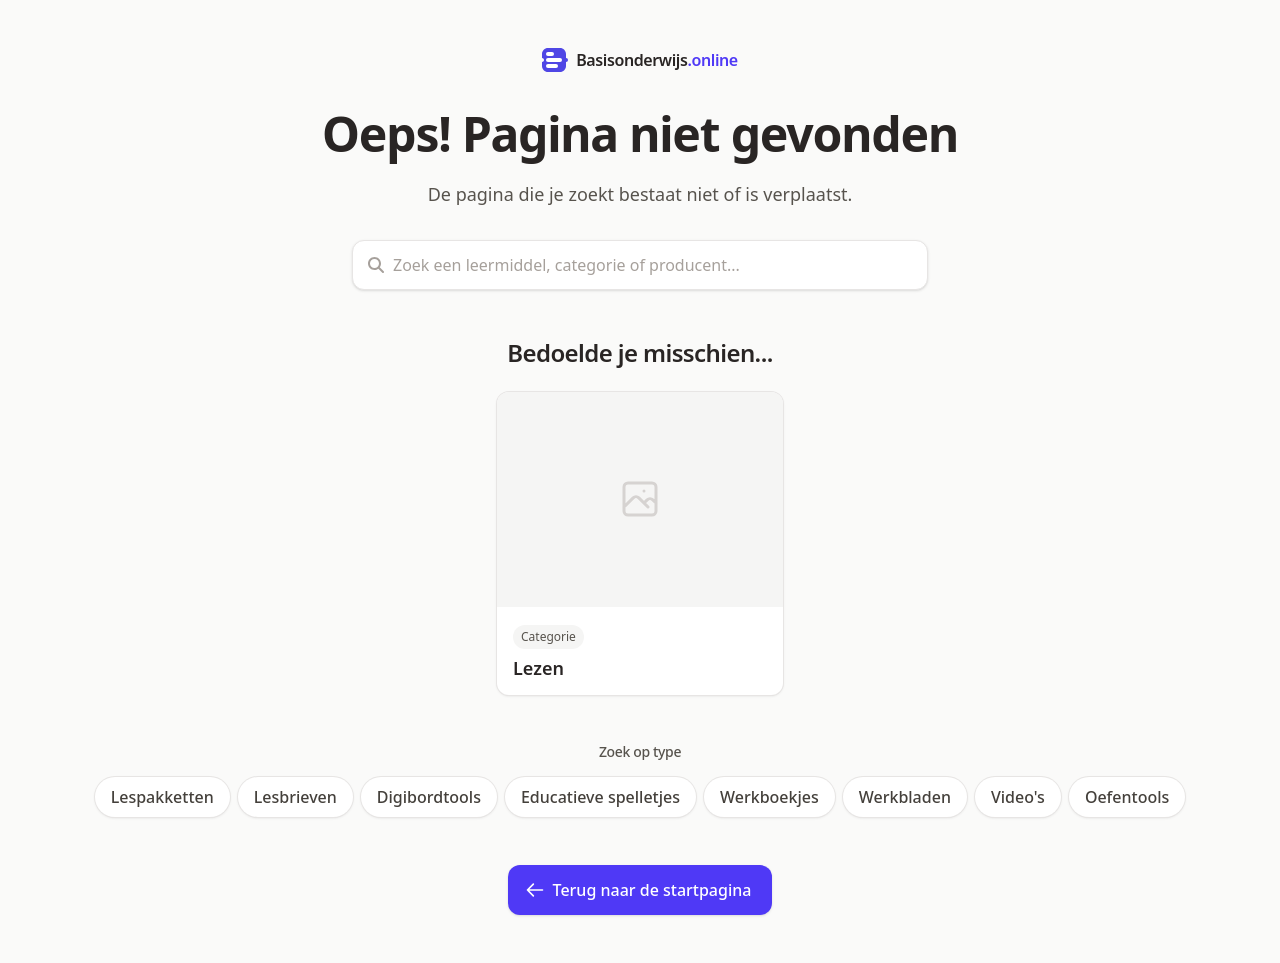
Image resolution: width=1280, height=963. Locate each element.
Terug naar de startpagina (638, 890)
